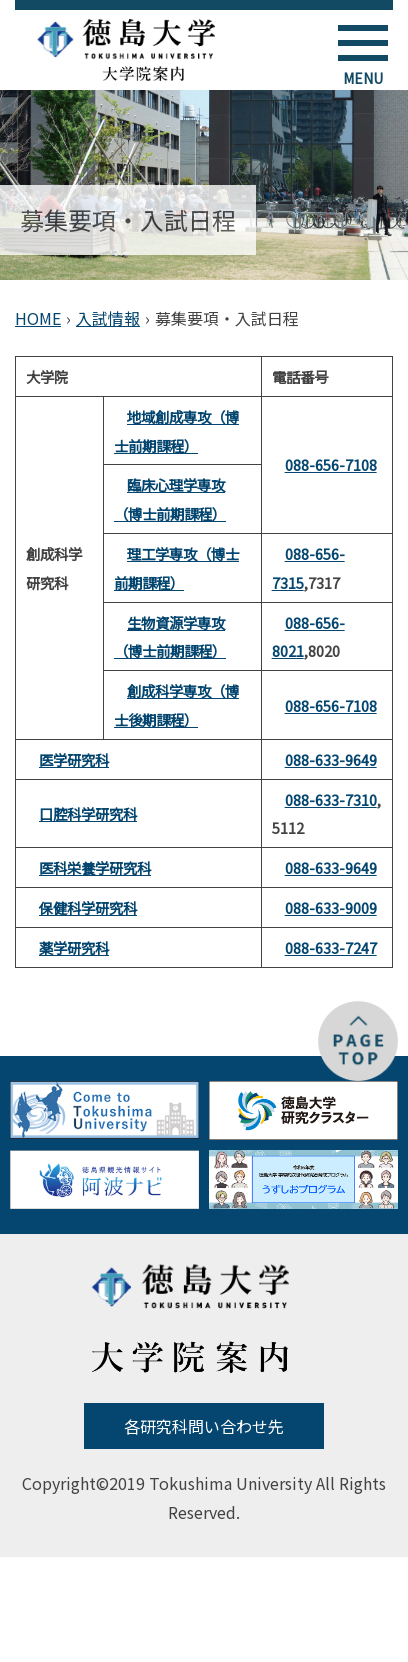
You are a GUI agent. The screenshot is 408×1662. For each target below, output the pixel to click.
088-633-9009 (331, 907)
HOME (38, 318)
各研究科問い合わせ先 (204, 1426)
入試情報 (108, 318)
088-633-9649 (331, 759)
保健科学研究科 (88, 907)
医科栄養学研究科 (95, 867)
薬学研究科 (74, 947)
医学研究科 (74, 759)
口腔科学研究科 (88, 813)
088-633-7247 (331, 947)
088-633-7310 (331, 799)
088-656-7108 (331, 464)
